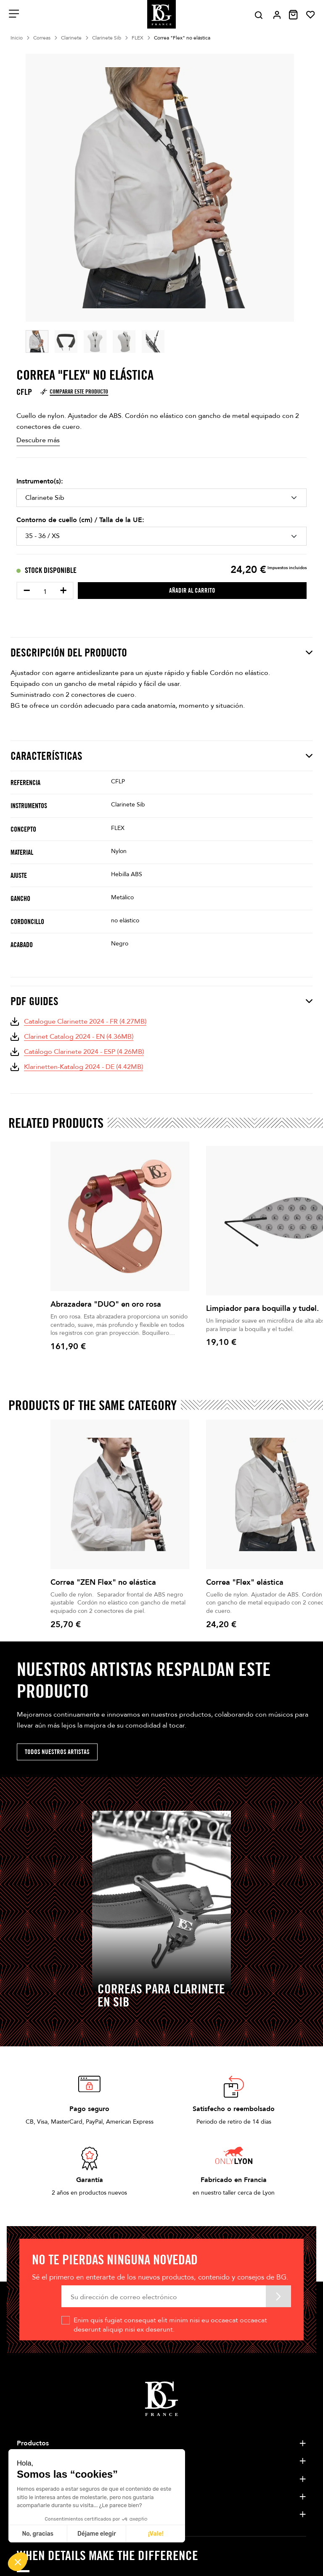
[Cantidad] (45, 592)
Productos (33, 2443)
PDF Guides (161, 1001)
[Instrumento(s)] (161, 497)
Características (161, 755)
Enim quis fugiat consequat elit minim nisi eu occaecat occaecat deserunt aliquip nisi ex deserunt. (170, 2325)
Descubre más (38, 440)
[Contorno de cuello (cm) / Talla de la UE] (161, 536)
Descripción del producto (161, 652)
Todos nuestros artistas (57, 1752)
